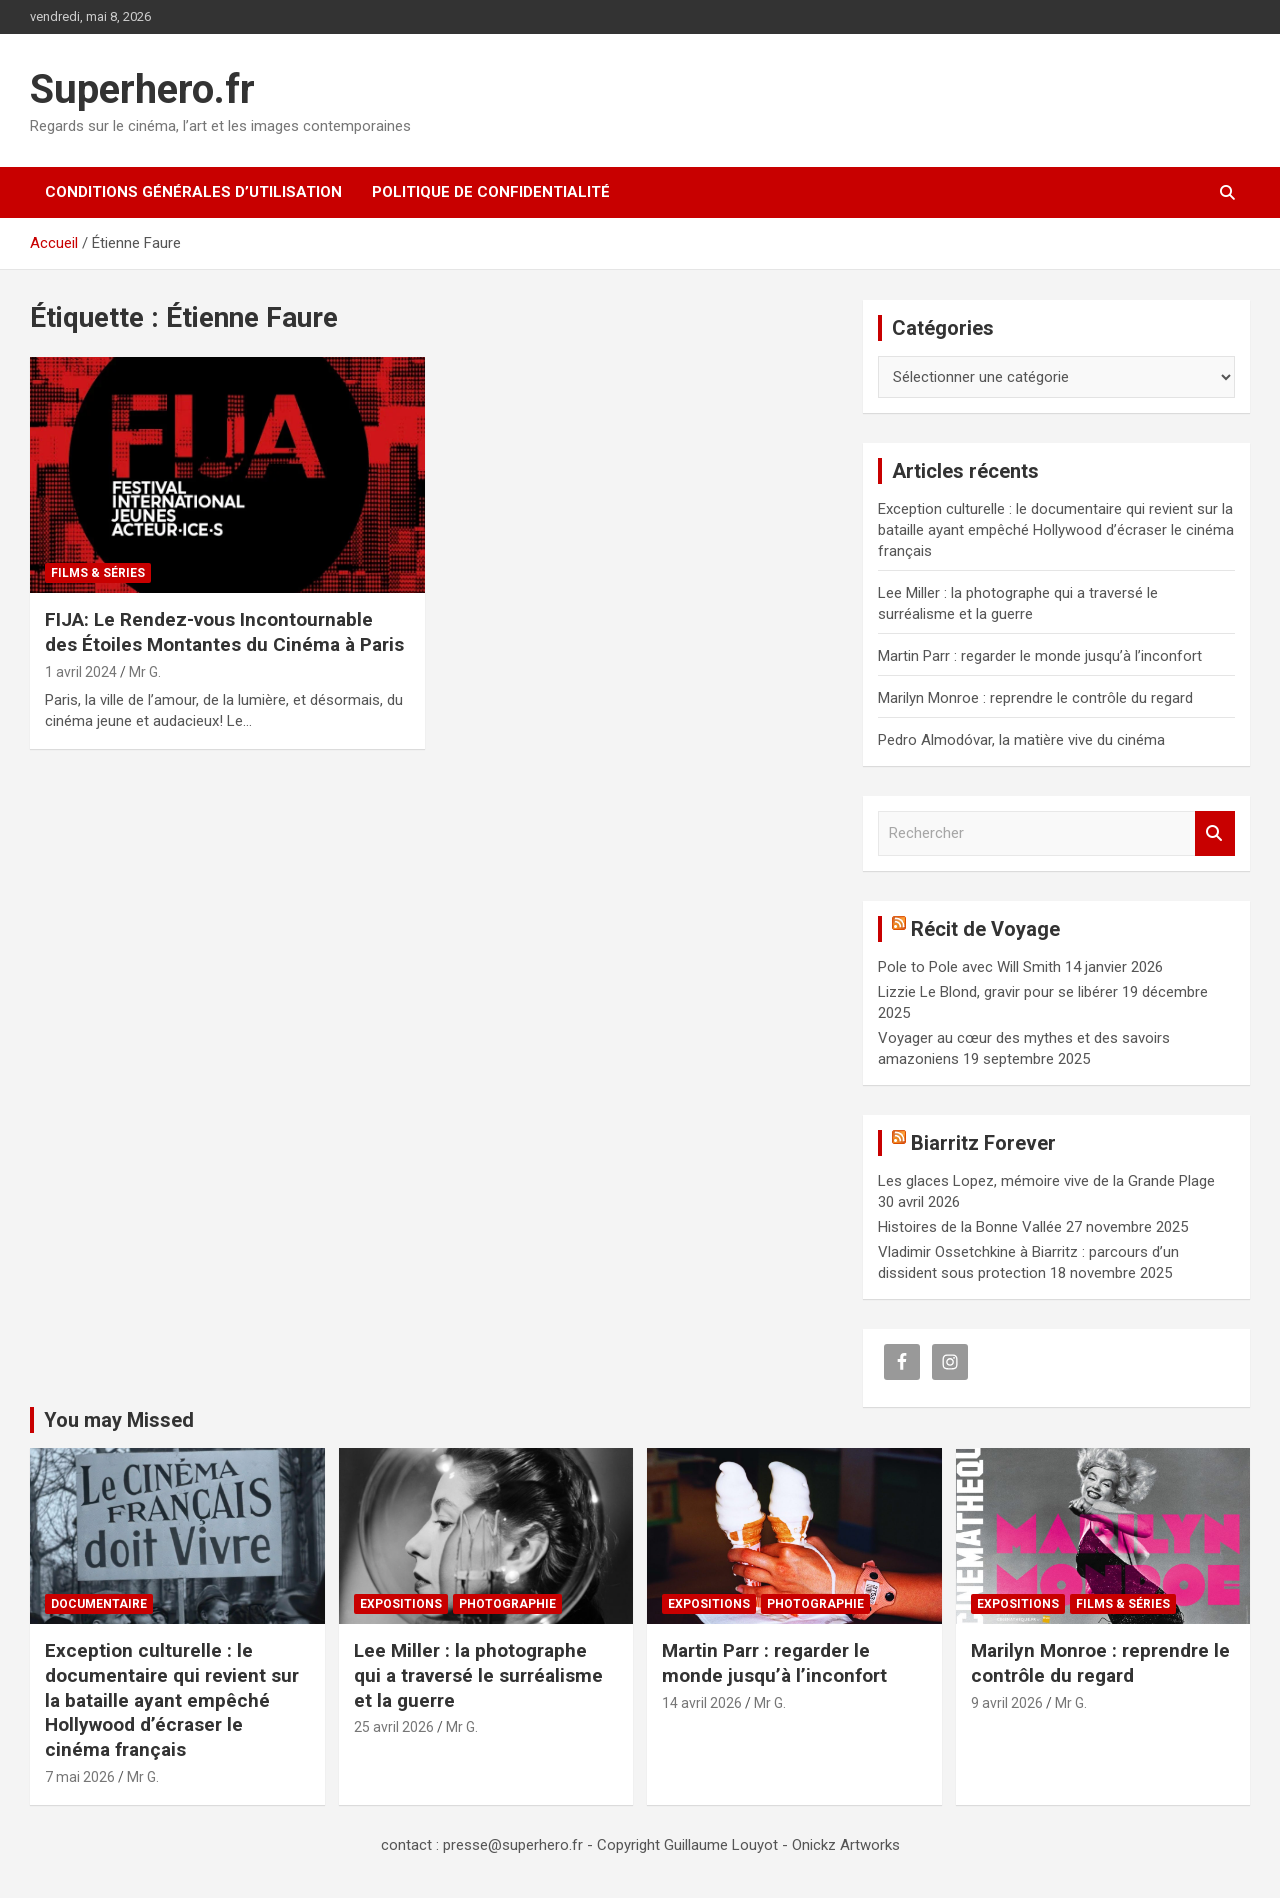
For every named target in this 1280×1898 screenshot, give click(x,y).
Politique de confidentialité (491, 192)
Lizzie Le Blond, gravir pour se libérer (998, 992)
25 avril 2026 (394, 1727)
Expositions (401, 1604)
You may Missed (119, 1420)
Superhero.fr (142, 89)
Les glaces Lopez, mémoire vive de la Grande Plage (1046, 1181)
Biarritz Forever (983, 1143)
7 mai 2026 (80, 1777)
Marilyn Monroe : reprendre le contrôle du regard (1035, 698)
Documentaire (99, 1604)
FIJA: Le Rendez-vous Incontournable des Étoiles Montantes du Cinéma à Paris (224, 632)
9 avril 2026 (1007, 1703)
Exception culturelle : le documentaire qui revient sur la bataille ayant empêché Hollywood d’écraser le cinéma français (1056, 530)
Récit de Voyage (985, 929)
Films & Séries (98, 573)
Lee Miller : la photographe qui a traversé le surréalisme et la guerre (478, 1675)
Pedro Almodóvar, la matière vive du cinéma (1021, 740)
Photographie (507, 1604)
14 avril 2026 (702, 1703)
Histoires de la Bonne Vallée (970, 1227)
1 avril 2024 (81, 672)
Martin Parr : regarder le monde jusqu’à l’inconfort (1040, 656)
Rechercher (1215, 833)
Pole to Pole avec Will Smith (969, 967)
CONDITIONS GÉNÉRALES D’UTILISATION (193, 192)
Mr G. (145, 672)
